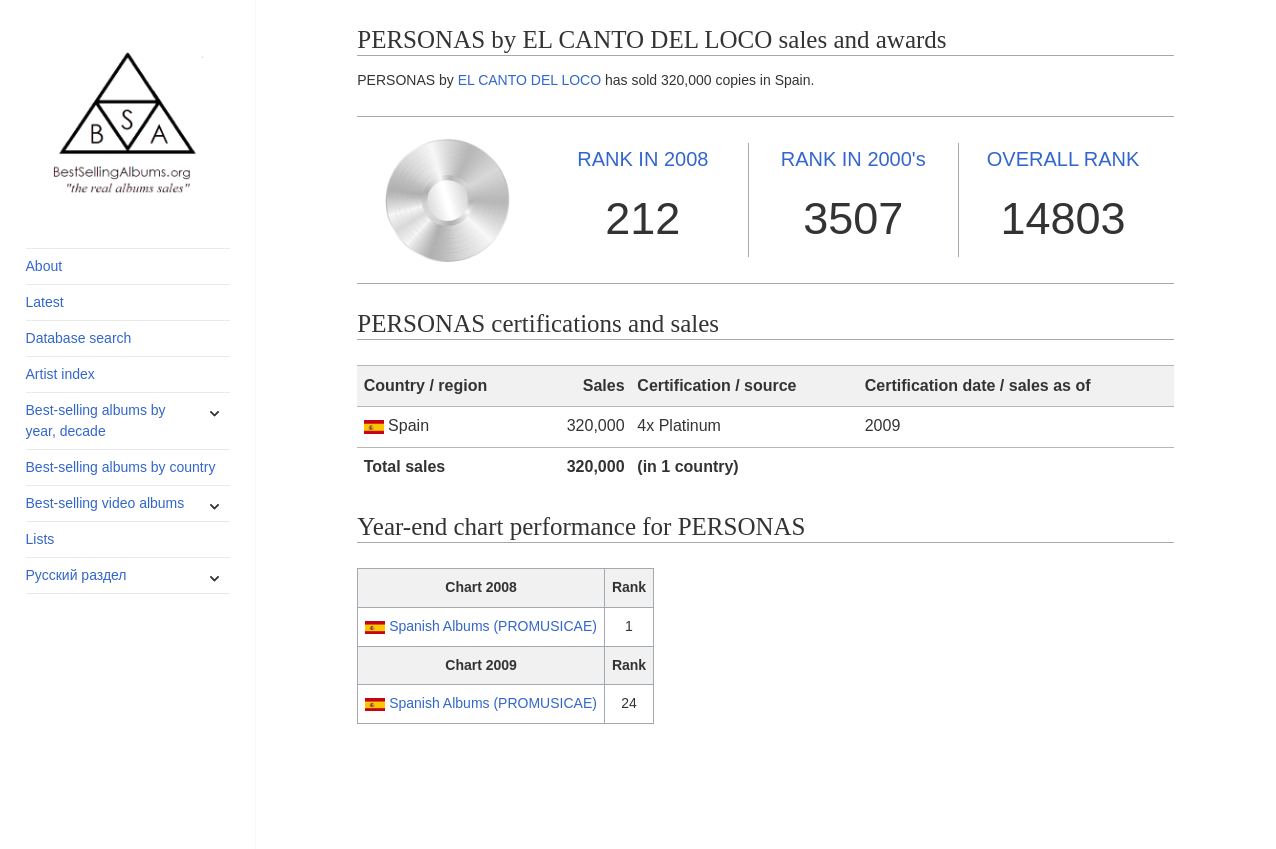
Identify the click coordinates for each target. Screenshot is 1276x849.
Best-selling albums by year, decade (96, 420)
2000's (853, 159)
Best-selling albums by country (121, 467)
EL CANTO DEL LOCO (529, 80)
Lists (40, 539)
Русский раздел (76, 575)
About (44, 266)
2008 (642, 159)
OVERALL (1063, 159)
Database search (79, 338)
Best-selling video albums (105, 503)
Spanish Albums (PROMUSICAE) (493, 626)
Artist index (60, 374)
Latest (45, 302)
